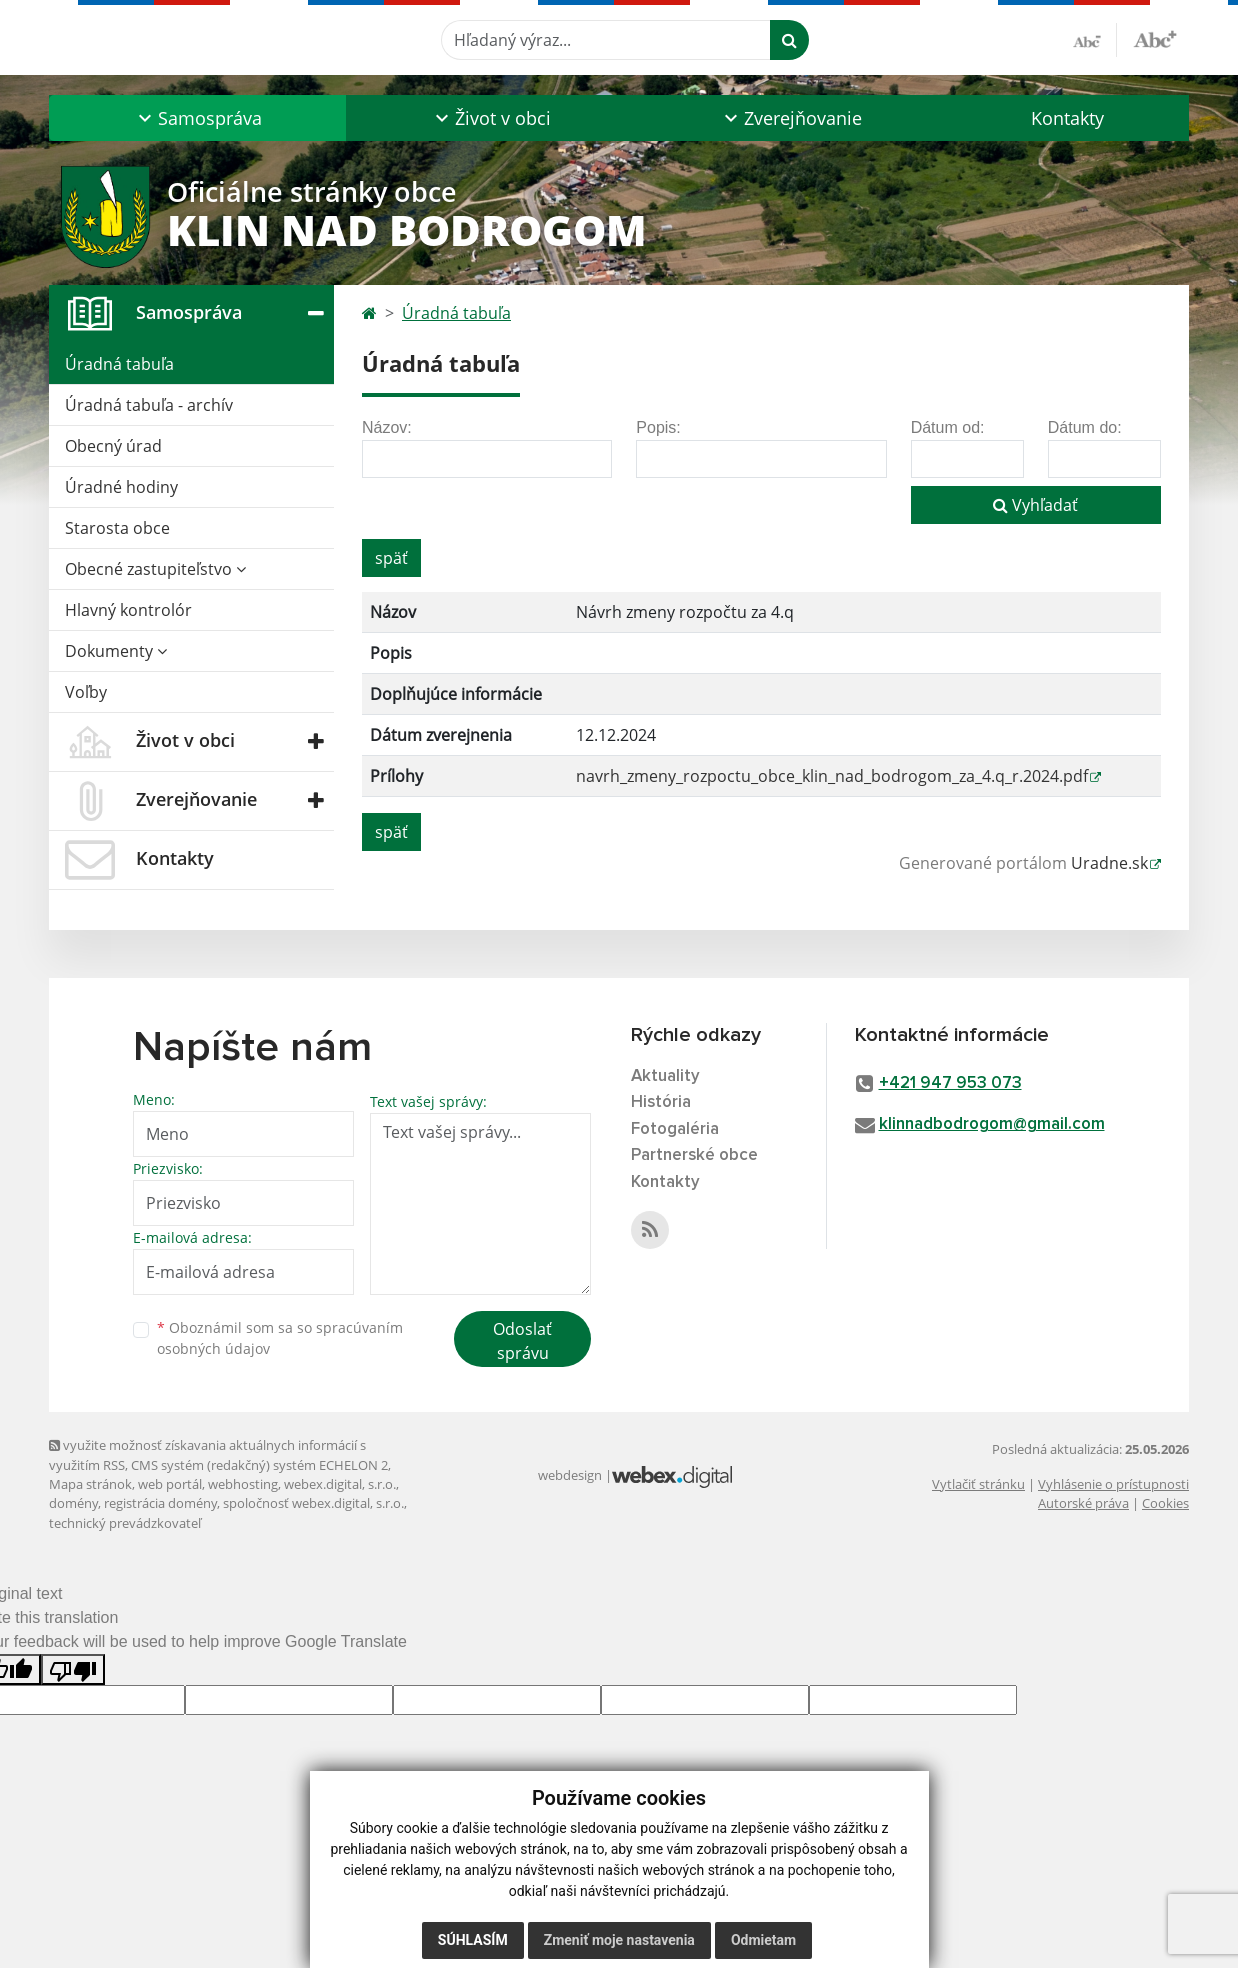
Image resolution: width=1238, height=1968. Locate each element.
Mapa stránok (90, 1484)
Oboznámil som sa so (280, 1338)
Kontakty (1067, 118)
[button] (197, 118)
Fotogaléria (675, 1129)
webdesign (570, 1475)
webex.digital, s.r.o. (340, 1484)
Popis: (658, 427)
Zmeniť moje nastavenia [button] (619, 1940)
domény (73, 1503)
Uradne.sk (1109, 863)
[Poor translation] (73, 1669)
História (661, 1102)
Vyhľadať (1035, 505)
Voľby (86, 692)
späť (391, 558)
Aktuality (665, 1076)
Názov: (387, 427)
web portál (170, 1484)
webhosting (243, 1484)
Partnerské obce (694, 1155)
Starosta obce (117, 528)
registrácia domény (160, 1503)
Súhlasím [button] (473, 1940)
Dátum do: (1085, 427)
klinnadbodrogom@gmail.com (992, 1124)
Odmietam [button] (763, 1940)
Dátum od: (948, 427)
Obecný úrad (113, 446)
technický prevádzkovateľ (125, 1523)
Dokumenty (116, 651)
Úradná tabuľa (119, 364)
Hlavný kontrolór (128, 610)
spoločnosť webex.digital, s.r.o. (313, 1503)
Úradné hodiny (121, 487)
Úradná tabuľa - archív (149, 405)
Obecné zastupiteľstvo (155, 569)
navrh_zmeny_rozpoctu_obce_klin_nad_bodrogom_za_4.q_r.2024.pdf (832, 776)
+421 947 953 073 (950, 1083)
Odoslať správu (522, 1341)
